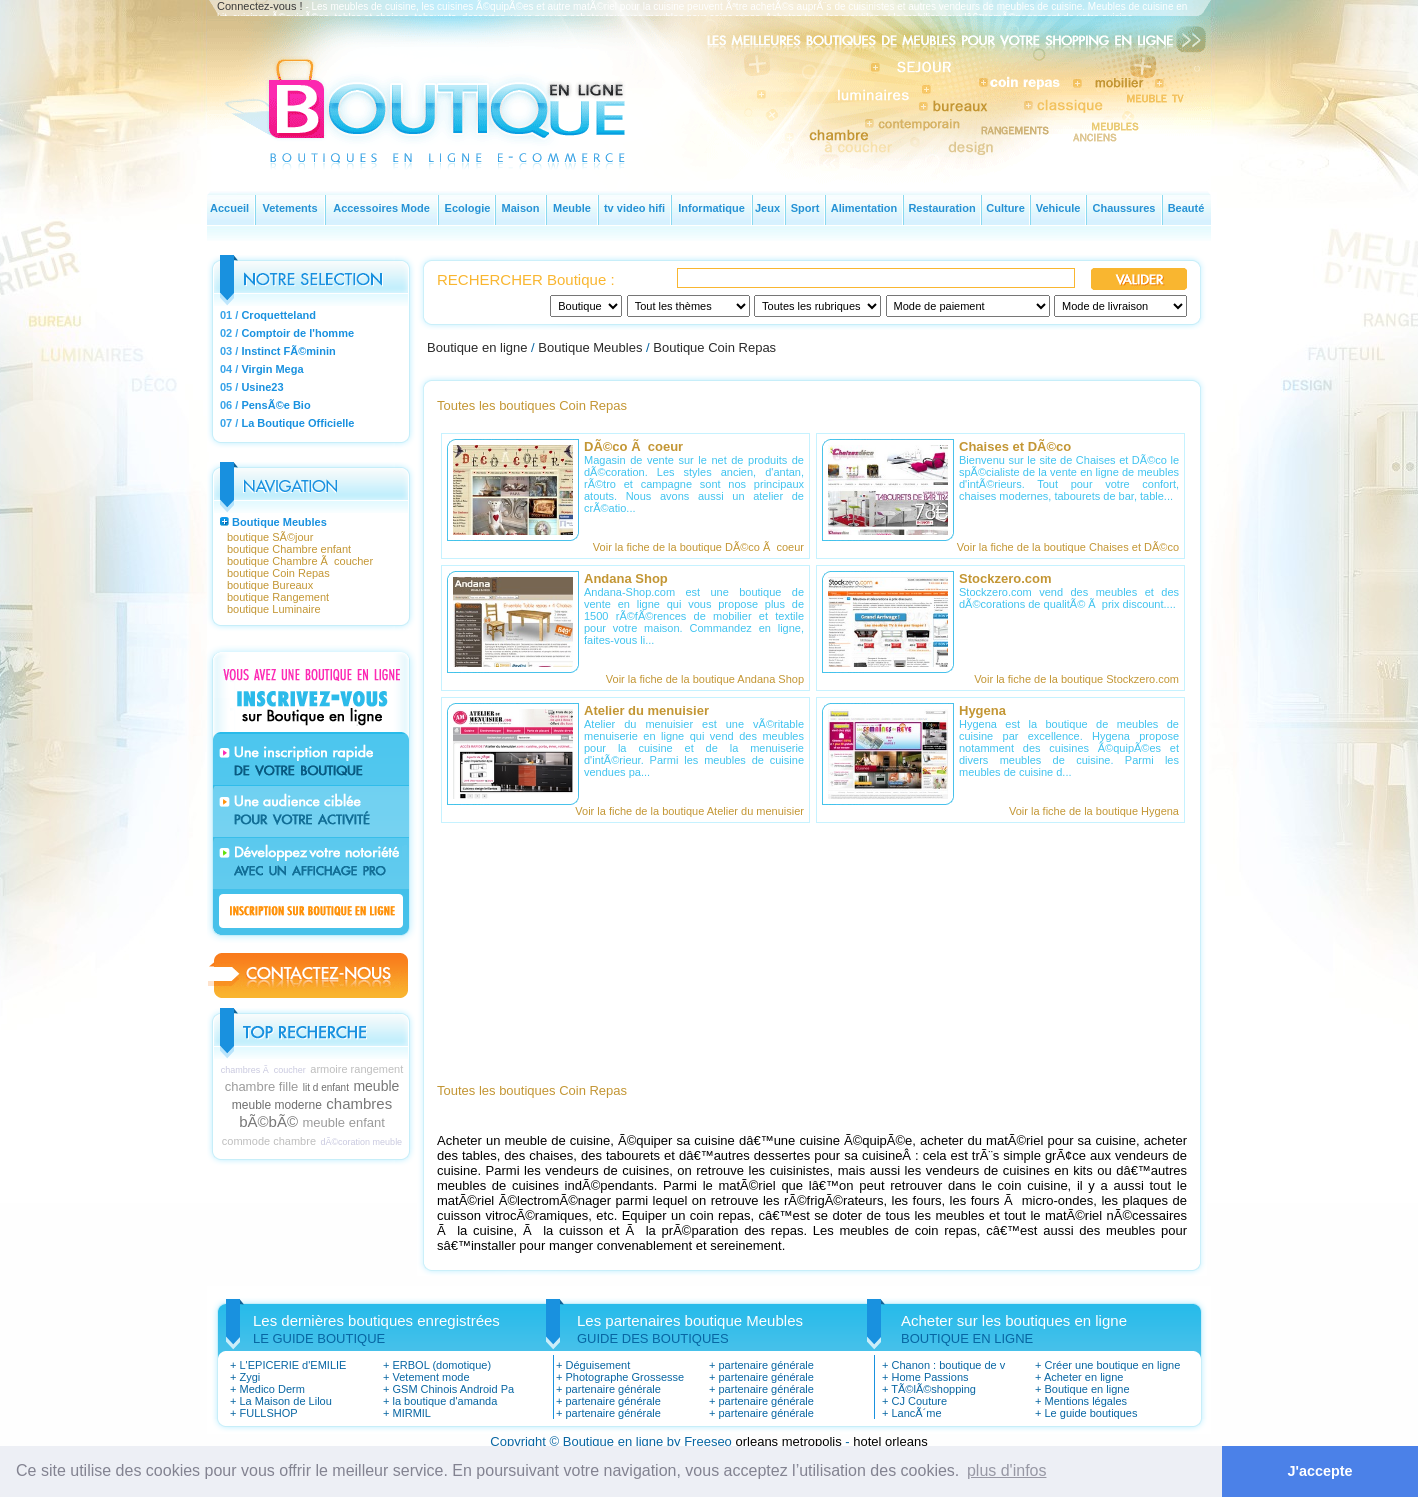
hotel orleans (890, 1441)
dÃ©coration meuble (361, 1142)
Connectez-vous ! (260, 6)
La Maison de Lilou (285, 1401)
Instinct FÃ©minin (288, 351)
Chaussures (1124, 208)
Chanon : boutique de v (948, 1365)
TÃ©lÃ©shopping (933, 1389)
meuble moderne (277, 1105)
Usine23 (262, 387)
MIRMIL (411, 1413)
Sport (805, 208)
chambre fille (262, 1086)
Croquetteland (278, 315)
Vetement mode (430, 1377)
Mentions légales (1085, 1401)
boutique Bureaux (270, 585)
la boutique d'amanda (444, 1401)
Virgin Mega (272, 369)
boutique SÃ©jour (270, 537)
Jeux (767, 208)
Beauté (1186, 208)
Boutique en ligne (477, 347)
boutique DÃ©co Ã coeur (742, 547)
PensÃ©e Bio (275, 405)
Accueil (229, 208)
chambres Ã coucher (263, 1070)
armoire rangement (356, 1069)
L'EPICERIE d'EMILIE (292, 1365)
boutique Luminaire (274, 609)
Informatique (711, 208)
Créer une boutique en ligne (1112, 1365)
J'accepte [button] (1320, 1471)
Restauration (941, 208)
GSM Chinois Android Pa (453, 1389)
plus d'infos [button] (1007, 1470)
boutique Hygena (1137, 811)
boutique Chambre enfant (289, 549)
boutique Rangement (278, 597)
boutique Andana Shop (748, 679)
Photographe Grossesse (624, 1377)
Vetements (289, 208)
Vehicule (1058, 208)
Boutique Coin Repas (714, 347)
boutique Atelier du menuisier (733, 811)
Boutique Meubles (279, 522)
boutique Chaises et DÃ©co (1111, 547)
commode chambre (269, 1141)
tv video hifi (634, 208)
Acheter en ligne (1084, 1377)
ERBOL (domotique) (441, 1365)
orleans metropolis (788, 1441)
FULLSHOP (268, 1413)
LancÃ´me (916, 1413)
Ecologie (468, 208)
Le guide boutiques (1090, 1413)
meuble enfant (343, 1122)
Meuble (572, 208)
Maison (521, 208)
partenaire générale (612, 1389)
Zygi (249, 1377)
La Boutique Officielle (297, 423)
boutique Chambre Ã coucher (300, 561)
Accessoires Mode (381, 208)
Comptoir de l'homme (297, 333)
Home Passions (929, 1377)
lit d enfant (326, 1087)
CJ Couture (919, 1401)
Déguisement (597, 1365)
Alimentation (864, 208)
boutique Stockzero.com (1120, 679)
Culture (1005, 208)
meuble (376, 1086)
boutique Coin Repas (278, 573)
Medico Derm (271, 1389)
